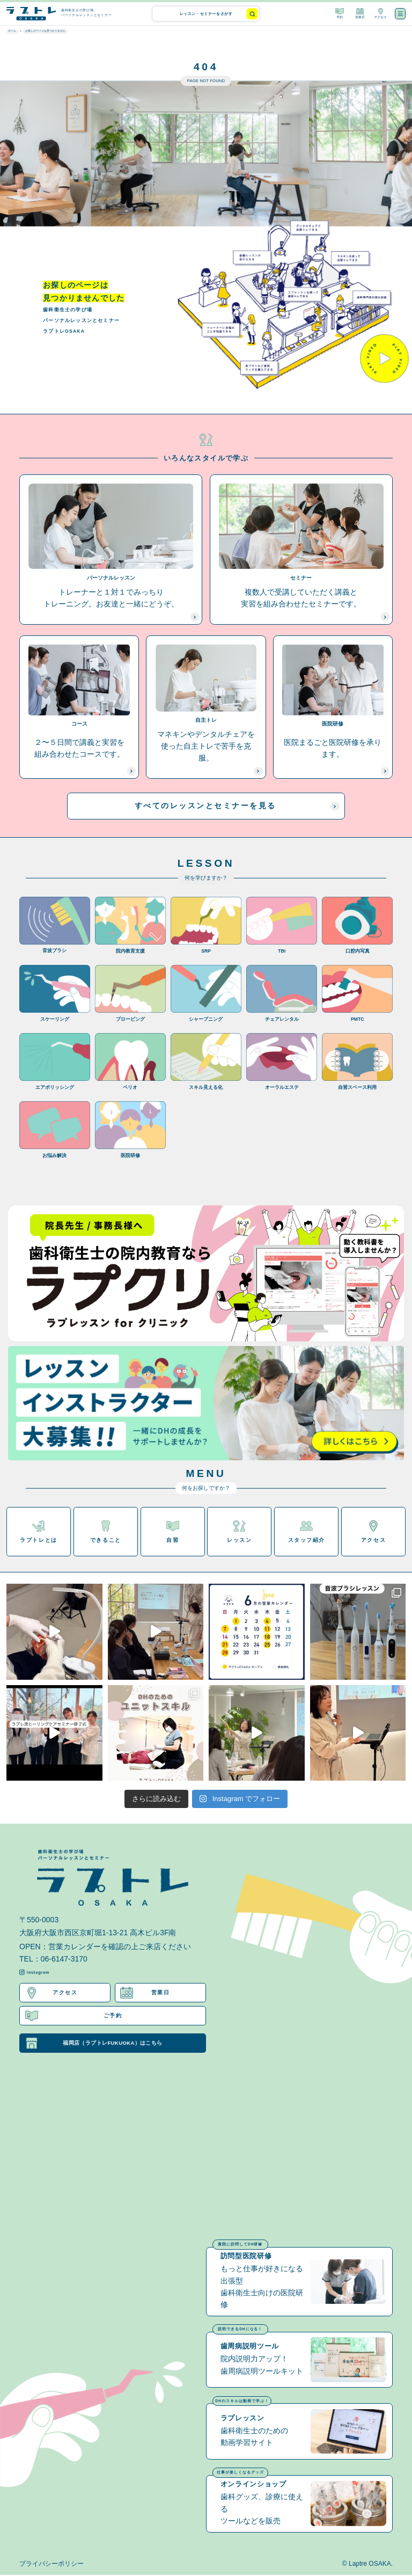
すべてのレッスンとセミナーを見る (236, 806)
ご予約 (73, 2016)
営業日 (360, 13)
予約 (339, 13)
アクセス (380, 13)
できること (105, 1531)
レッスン (239, 1531)
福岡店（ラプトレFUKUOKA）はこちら (94, 2044)
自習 (172, 1531)
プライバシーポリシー (51, 2564)
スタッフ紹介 (306, 1531)
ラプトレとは (38, 1531)
